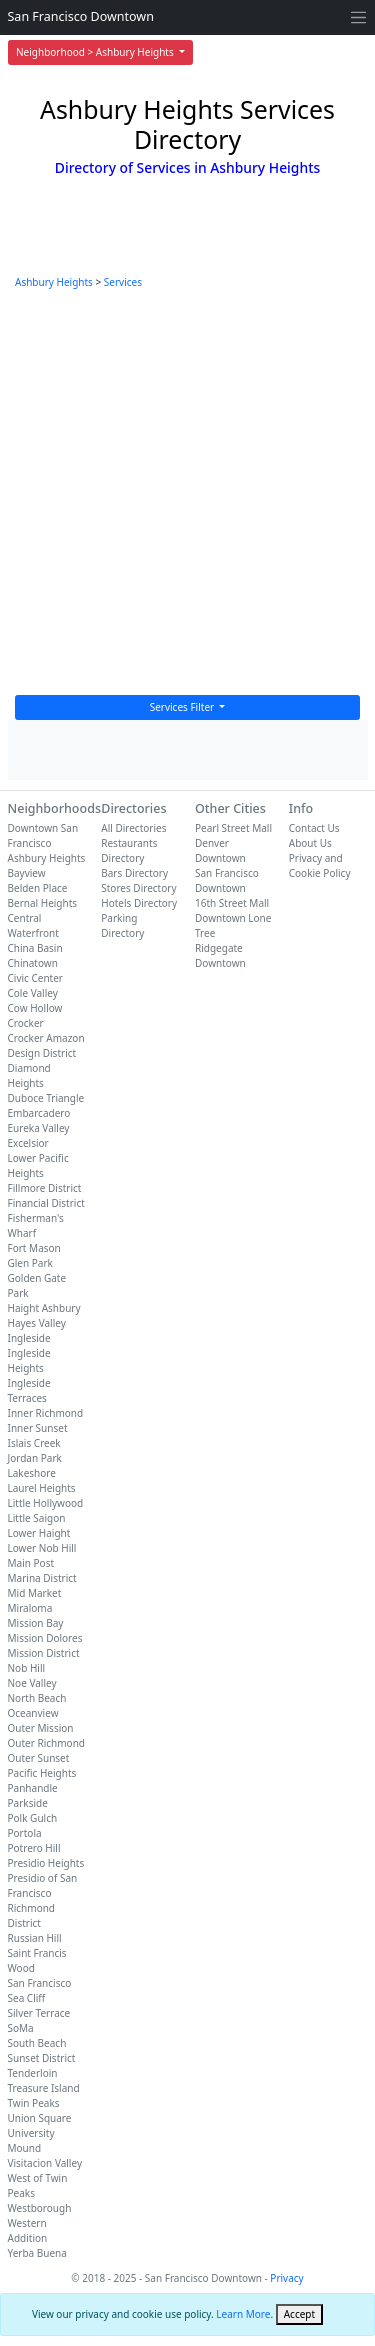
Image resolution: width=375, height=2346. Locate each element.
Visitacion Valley (45, 2163)
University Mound (31, 2140)
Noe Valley (32, 1683)
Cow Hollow (35, 1008)
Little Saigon (37, 1518)
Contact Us (314, 828)
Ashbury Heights (54, 282)
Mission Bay (36, 1623)
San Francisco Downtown (81, 16)
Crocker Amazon (46, 1038)
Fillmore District (45, 1188)
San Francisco (40, 1983)
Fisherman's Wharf (36, 1225)
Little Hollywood (46, 1503)
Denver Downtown (220, 850)
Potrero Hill (34, 1848)
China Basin (35, 948)
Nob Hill (27, 1668)
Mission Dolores (45, 1638)
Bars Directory (134, 873)
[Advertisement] (187, 497)
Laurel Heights (42, 1488)
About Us (310, 843)
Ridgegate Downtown (220, 955)
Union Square (40, 2118)
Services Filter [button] (183, 707)
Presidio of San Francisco (43, 1885)
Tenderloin (33, 2073)
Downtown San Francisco (43, 835)
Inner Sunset (38, 1428)
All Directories (133, 828)
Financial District (46, 1203)
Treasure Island (44, 2088)
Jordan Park (35, 1458)
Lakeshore (32, 1473)
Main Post (31, 1563)
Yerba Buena (37, 2253)
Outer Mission (41, 1728)
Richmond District (32, 1915)
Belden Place (38, 888)
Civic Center (35, 978)
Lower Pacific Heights (38, 1165)
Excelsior (28, 1143)
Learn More (243, 2314)
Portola (25, 1833)
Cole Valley (33, 993)
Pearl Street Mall (233, 828)
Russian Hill (35, 1938)
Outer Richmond (46, 1743)
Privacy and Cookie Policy (320, 865)
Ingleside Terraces (29, 1390)
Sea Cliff (27, 1998)
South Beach (37, 2043)
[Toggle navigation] (358, 17)
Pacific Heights (42, 1773)
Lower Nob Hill (42, 1548)
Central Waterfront (33, 925)
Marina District (42, 1578)
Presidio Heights (46, 1863)
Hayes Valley (37, 1323)
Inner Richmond (46, 1413)
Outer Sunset (39, 1758)
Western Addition (28, 2230)
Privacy (286, 2278)
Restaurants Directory (129, 850)
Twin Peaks (34, 2103)
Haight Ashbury (44, 1308)
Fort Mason (34, 1248)
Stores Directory (138, 888)
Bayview (27, 873)
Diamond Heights (29, 1075)
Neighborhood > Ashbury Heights (96, 52)
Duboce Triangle (46, 1098)
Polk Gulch (33, 1818)
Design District (42, 1053)
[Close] (299, 2314)
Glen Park (30, 1263)
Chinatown (33, 963)
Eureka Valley (39, 1128)
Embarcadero (39, 1113)
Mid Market (35, 1593)
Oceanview (33, 1713)
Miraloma (30, 1608)
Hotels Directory (139, 903)
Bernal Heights (43, 903)
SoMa (21, 2028)
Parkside (28, 1803)
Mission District (44, 1653)
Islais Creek (34, 1443)
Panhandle (33, 1788)
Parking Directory (122, 925)
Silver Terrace (39, 2013)
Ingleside (29, 1338)
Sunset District (42, 2058)
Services (123, 282)
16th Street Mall (232, 903)
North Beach (37, 1698)
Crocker (26, 1023)
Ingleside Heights (29, 1360)
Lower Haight (39, 1533)
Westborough (40, 2208)
